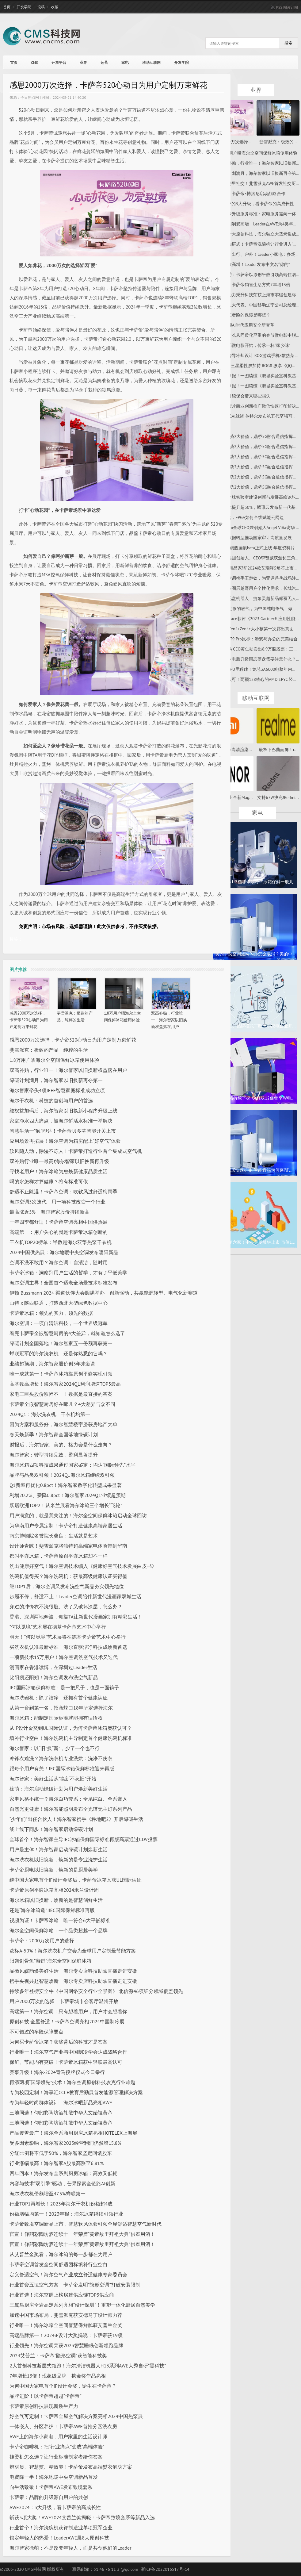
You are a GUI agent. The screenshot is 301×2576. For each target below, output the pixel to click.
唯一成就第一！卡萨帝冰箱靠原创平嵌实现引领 (61, 1374)
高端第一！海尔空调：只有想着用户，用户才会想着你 (68, 2011)
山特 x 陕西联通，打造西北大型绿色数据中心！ (61, 1303)
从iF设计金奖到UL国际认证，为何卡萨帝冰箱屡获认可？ (71, 1728)
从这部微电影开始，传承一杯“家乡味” (255, 345)
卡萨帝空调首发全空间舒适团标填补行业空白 (59, 2264)
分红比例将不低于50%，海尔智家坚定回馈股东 (61, 2153)
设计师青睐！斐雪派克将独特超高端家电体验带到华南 (68, 1546)
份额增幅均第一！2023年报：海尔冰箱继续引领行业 (66, 2214)
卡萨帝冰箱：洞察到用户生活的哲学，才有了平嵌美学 (68, 1272)
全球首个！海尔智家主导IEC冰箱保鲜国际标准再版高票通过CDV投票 (84, 1839)
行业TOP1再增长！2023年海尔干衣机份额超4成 (61, 2204)
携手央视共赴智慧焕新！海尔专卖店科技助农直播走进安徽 (73, 1981)
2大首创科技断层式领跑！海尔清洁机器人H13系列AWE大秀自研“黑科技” (88, 2366)
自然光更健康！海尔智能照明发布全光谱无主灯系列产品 (71, 1809)
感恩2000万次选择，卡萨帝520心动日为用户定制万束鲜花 (29, 1020)
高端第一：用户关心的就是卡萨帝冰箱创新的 (59, 1232)
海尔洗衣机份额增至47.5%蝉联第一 (48, 2193)
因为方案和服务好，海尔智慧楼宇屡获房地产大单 (63, 1424)
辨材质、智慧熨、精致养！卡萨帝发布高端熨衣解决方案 (71, 2467)
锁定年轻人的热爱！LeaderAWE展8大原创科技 (59, 2538)
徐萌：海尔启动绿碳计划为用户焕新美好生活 (59, 1789)
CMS (34, 62)
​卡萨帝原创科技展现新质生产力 (44, 2406)
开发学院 (24, 7)
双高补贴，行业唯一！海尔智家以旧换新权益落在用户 (169, 1020)
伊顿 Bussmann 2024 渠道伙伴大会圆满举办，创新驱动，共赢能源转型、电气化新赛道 (104, 1293)
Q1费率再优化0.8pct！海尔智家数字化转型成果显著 (66, 1485)
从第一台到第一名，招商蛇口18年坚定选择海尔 (61, 1708)
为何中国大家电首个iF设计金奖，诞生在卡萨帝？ (63, 2386)
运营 (104, 62)
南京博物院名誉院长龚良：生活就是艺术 (54, 1536)
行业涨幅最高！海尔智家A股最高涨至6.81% (57, 2163)
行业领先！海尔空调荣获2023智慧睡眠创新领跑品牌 (66, 2345)
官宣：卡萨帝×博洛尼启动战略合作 (252, 193)
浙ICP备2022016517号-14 (165, 2569)
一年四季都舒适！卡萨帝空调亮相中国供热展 (59, 1222)
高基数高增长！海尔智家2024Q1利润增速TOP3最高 (65, 1384)
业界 (83, 62)
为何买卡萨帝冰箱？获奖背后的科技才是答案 (59, 2042)
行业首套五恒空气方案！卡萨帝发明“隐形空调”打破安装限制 (75, 2285)
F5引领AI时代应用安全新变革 (246, 325)
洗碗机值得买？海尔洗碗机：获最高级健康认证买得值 (68, 1576)
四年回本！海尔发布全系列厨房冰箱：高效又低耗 (63, 2173)
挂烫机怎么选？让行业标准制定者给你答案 (56, 2457)
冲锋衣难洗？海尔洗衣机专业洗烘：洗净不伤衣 (61, 1758)
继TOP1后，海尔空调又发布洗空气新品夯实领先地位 (67, 1586)
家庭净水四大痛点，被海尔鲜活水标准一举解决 (61, 1121)
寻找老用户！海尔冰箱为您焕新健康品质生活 (59, 1171)
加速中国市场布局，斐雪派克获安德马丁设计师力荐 (66, 2315)
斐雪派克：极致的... (278, 141)
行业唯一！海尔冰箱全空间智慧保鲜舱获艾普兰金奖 (66, 2325)
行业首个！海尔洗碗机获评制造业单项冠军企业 (61, 2527)
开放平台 (58, 62)
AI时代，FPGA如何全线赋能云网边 (251, 517)
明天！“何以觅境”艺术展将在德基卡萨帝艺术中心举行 (68, 1637)
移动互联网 (151, 62)
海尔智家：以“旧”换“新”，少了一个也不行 (55, 1748)
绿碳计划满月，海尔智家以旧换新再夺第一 (56, 1080)
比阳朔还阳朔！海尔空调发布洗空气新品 (54, 1677)
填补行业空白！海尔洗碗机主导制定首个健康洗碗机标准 (71, 1738)
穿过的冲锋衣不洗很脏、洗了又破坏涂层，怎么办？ (66, 1606)
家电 (125, 62)
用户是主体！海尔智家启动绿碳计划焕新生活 (59, 1849)
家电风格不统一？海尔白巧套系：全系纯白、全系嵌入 (68, 1799)
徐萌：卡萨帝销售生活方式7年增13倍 (254, 284)
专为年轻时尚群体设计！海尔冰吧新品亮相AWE (61, 2102)
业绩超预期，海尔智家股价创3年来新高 (53, 1364)
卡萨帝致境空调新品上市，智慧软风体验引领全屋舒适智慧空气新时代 (86, 2224)
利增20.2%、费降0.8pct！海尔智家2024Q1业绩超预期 (68, 1495)
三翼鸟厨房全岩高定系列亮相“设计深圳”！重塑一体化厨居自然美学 (82, 2305)
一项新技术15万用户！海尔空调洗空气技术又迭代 (64, 1657)
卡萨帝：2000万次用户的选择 (42, 1940)
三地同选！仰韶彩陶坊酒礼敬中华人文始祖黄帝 (61, 2113)
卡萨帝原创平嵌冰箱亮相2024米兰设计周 (54, 1890)
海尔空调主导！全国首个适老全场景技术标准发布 (63, 1283)
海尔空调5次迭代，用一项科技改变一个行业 (57, 1202)
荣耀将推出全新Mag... (232, 797)
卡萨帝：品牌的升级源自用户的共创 (49, 2497)
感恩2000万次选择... (232, 141)
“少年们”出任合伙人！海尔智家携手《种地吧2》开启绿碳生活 (76, 1819)
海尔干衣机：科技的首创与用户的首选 (51, 1100)
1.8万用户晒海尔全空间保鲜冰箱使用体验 (54, 1060)
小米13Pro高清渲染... (232, 749)
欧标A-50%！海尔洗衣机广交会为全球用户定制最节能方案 (73, 1951)
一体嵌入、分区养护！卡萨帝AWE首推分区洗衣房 (63, 2426)
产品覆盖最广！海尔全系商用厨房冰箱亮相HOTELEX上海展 (73, 2133)
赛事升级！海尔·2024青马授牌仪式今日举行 (57, 2072)
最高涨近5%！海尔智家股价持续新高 (50, 1212)
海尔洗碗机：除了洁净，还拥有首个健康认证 (59, 1698)
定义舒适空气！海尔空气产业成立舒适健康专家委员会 (68, 2274)
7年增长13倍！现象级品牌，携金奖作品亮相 (58, 2376)
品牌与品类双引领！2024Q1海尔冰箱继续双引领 (62, 1475)
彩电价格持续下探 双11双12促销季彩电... (255, 1098)
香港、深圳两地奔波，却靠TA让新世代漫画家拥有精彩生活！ (76, 1617)
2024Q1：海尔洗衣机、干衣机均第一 (50, 1414)
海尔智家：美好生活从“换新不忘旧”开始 (53, 1779)
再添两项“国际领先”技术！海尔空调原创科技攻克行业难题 (72, 2082)
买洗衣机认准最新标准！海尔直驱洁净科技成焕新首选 (68, 1647)
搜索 (288, 42)
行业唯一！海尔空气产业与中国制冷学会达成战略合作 (68, 2052)
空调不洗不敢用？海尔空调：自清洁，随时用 (59, 1262)
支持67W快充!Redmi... (278, 797)
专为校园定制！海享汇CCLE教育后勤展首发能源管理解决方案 (76, 2092)
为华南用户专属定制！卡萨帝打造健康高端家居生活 (66, 1525)
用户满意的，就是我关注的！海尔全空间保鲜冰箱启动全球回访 (78, 1515)
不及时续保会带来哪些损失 (244, 396)
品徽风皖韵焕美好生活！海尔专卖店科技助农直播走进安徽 (73, 1971)
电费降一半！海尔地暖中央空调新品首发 (54, 2477)
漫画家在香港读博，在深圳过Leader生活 (53, 1667)
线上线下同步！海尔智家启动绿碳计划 (51, 1829)
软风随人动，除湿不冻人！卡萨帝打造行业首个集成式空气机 (76, 1151)
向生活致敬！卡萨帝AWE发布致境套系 (51, 2487)
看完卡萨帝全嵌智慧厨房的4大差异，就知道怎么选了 (67, 1333)
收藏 (54, 7)
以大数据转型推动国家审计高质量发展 (255, 537)
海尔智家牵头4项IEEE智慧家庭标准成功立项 (57, 1090)
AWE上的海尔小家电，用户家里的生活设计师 (58, 2436)
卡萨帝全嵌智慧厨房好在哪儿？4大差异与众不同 (62, 1404)
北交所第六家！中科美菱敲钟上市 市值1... (255, 1242)
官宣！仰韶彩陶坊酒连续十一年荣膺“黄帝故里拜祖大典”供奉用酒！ (82, 2234)
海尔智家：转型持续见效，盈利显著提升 (54, 1455)
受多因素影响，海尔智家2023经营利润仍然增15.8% (65, 2143)
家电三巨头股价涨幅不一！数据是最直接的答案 (61, 1394)
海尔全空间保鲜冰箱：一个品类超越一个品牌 (59, 1930)
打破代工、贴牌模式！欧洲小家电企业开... (255, 1026)
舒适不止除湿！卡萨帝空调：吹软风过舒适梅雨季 (63, 1191)
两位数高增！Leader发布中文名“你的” (254, 264)
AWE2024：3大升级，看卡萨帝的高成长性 (55, 2507)
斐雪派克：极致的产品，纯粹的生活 (49, 1050)
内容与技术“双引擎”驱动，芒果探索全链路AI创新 (62, 2183)
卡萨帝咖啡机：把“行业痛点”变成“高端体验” (57, 2447)
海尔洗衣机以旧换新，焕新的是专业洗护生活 (59, 1859)
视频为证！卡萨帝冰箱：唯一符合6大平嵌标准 (60, 1920)
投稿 (41, 7)
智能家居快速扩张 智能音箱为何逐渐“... (255, 1170)
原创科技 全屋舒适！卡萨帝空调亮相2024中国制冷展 (67, 2021)
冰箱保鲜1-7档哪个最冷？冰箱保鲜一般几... (255, 882)
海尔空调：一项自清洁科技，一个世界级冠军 (59, 1323)
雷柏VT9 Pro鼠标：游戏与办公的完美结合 (258, 639)
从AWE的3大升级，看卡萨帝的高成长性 (256, 203)
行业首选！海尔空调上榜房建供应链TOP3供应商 (62, 2295)
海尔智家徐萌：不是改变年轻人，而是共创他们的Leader (70, 2548)
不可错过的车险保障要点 (36, 2032)
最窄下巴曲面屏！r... (278, 749)
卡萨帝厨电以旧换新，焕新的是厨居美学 (54, 1870)
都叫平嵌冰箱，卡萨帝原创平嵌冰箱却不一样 (59, 1556)
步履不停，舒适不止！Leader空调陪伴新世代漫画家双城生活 (75, 1596)
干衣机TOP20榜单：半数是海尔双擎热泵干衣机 (61, 1242)
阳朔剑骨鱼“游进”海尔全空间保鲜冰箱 (50, 1961)
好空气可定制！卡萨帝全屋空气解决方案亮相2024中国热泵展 (76, 2416)
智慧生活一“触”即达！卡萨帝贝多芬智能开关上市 (63, 1131)
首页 (6, 7)
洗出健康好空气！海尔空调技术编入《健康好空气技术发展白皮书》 (83, 1566)
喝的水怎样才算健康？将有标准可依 (49, 1181)
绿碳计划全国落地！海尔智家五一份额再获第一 (61, 1343)
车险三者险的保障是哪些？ (244, 315)
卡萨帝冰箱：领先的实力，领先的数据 (51, 1313)
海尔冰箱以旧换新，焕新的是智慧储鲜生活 (56, 1900)
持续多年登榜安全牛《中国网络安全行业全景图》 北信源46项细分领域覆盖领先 (96, 1991)
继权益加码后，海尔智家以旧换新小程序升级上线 (63, 1111)
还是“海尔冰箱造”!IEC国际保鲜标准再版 (52, 1910)
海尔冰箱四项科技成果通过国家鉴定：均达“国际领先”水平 (72, 1465)
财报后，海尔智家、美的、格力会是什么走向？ (61, 1445)
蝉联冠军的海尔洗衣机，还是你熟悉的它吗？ (59, 1353)
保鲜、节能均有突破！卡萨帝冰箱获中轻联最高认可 (66, 2062)
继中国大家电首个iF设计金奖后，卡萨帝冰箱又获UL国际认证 (76, 1880)
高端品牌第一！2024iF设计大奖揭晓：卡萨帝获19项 (66, 2335)
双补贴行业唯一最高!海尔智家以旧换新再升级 (59, 1161)
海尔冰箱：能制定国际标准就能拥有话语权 (56, 1718)
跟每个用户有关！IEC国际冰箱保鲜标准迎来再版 (62, 1768)
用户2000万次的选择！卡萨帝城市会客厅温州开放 (64, 2001)
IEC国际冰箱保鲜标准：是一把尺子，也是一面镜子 (64, 1687)
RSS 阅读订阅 (287, 7)
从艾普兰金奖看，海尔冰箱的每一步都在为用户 (61, 2254)
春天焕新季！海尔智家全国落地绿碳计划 (54, 1434)
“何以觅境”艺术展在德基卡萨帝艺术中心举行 (58, 1627)
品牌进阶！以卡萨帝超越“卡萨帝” (46, 2396)
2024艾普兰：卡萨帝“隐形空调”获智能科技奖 (58, 2355)
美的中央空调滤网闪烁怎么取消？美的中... (255, 954)
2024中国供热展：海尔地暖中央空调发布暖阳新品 (64, 1252)
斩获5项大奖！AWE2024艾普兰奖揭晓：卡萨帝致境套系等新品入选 (82, 2517)
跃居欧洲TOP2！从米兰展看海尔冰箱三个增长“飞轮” (66, 1505)
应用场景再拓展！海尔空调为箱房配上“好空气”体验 (65, 1141)
